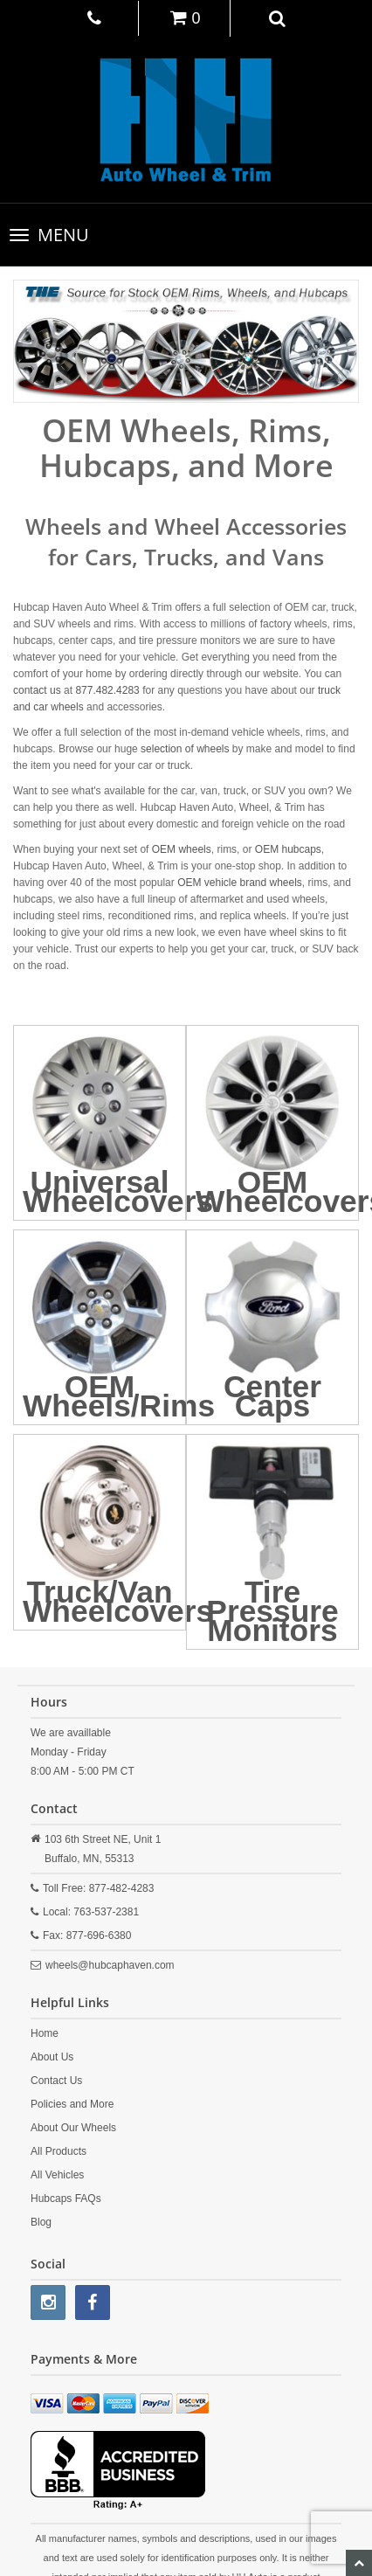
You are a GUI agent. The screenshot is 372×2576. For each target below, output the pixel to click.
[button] (277, 17)
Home (45, 2033)
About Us (52, 2057)
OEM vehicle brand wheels (239, 882)
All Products (58, 2151)
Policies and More (72, 2104)
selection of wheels (185, 749)
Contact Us (56, 2080)
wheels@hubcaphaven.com (110, 1965)
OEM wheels (181, 849)
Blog (41, 2222)
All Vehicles (57, 2175)
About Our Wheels (73, 2128)
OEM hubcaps (288, 849)
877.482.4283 (107, 690)
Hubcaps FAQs (66, 2198)
